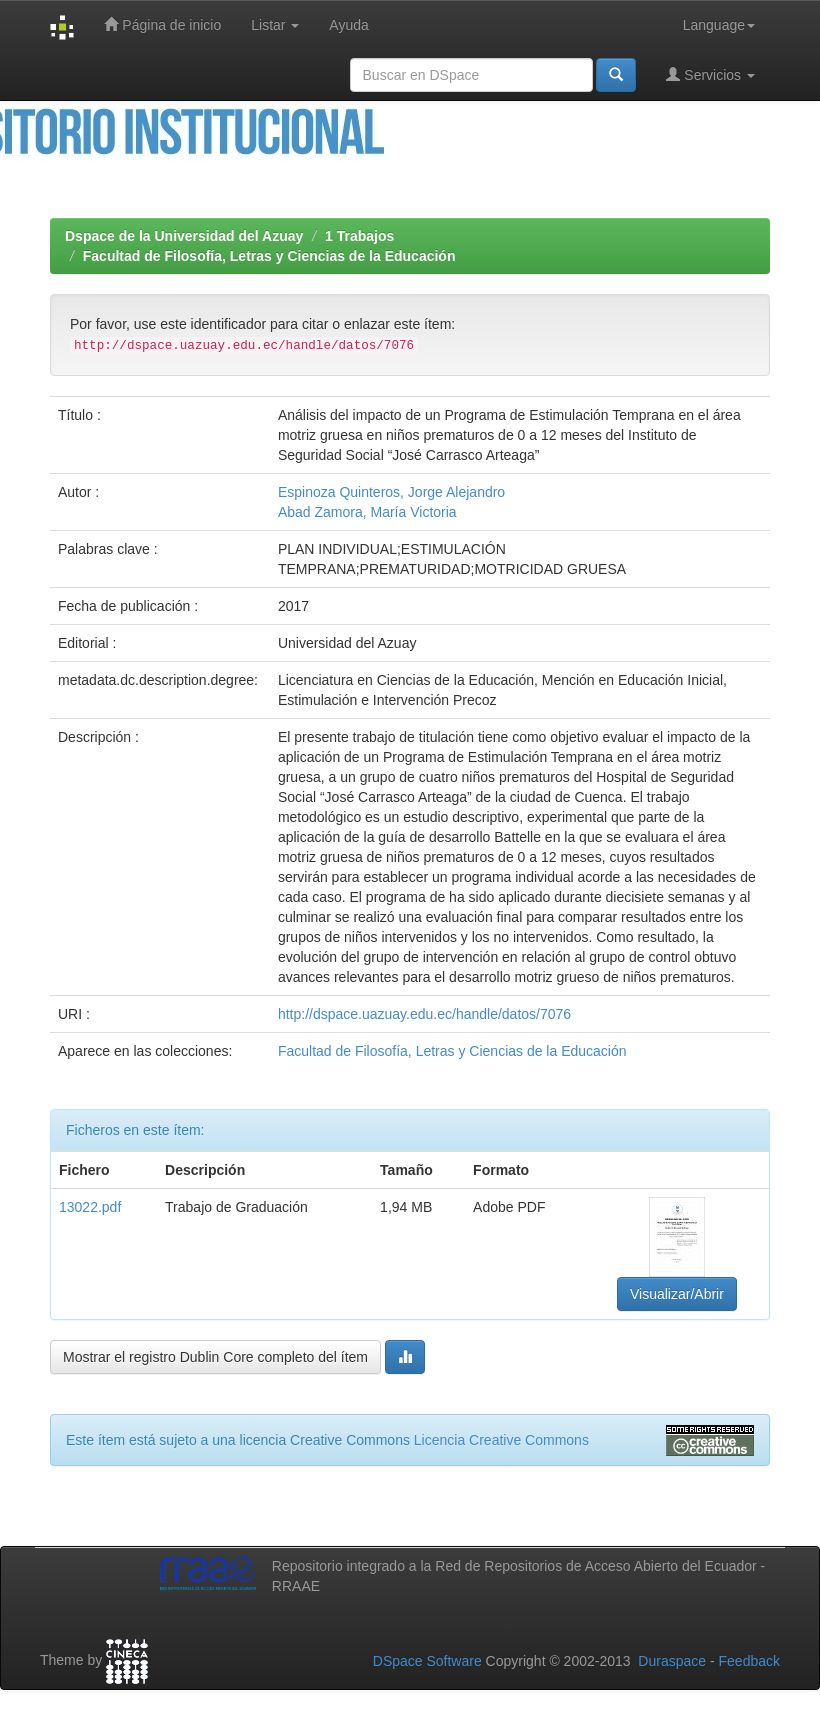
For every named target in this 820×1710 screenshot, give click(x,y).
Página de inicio (162, 24)
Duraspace (672, 1661)
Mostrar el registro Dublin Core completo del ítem (215, 1357)
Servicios (710, 74)
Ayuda (348, 25)
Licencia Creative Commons (501, 1440)
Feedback (749, 1661)
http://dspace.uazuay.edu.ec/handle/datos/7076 (424, 1014)
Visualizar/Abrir (677, 1294)
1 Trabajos (359, 236)
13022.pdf (90, 1207)
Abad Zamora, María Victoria (367, 512)
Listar (275, 25)
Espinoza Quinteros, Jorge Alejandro (391, 492)
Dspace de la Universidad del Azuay (184, 236)
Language (719, 25)
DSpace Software (427, 1661)
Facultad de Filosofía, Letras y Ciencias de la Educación (269, 256)
